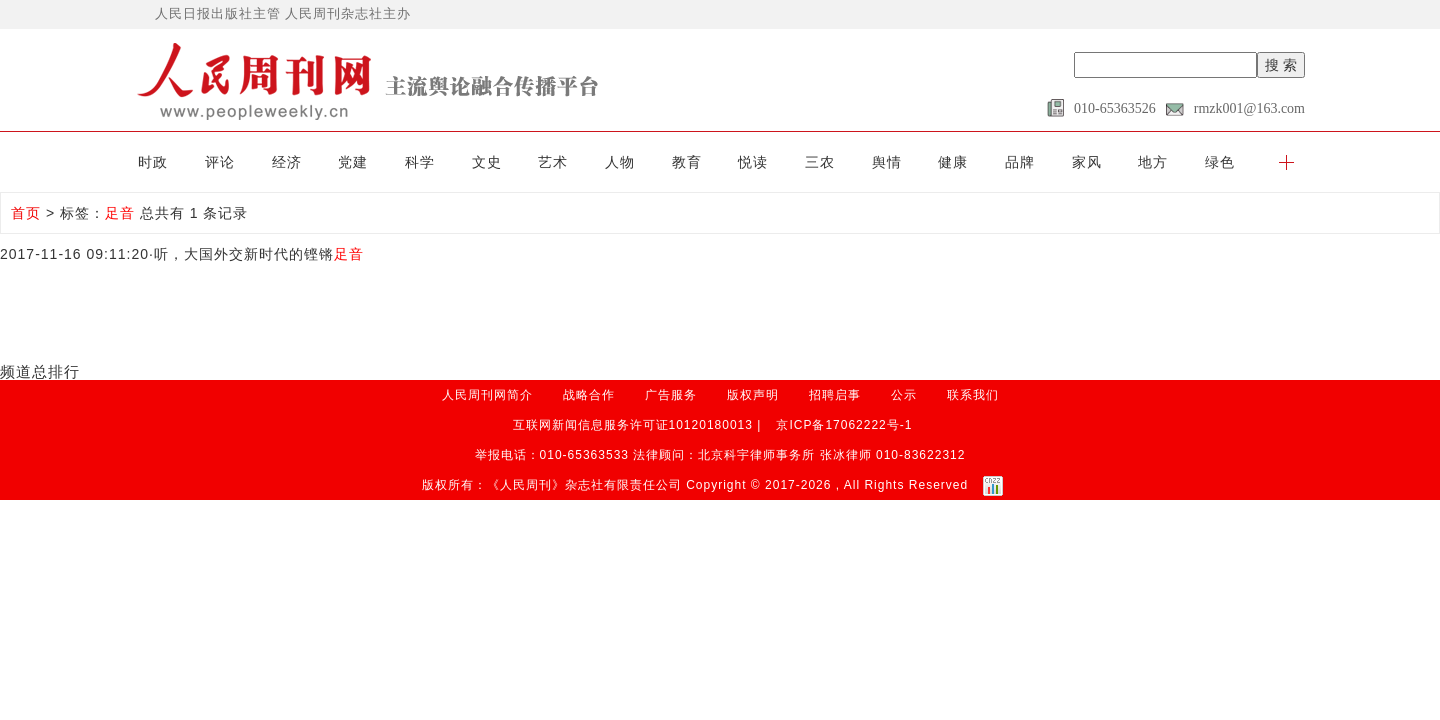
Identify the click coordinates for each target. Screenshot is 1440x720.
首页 (26, 213)
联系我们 (973, 395)
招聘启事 (835, 395)
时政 (153, 162)
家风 (1087, 162)
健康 (953, 162)
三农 (820, 162)
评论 (220, 162)
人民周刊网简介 (487, 395)
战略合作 (589, 395)
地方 (1153, 162)
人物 (620, 162)
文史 (487, 162)
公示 (904, 395)
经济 (287, 162)
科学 (420, 162)
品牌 (1020, 162)
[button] (1286, 162)
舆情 (887, 162)
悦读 (753, 162)
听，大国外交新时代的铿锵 (259, 254)
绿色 (1220, 162)
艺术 (553, 162)
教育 (687, 162)
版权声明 (753, 395)
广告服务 (671, 395)
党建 (353, 162)
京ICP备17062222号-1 (844, 425)
